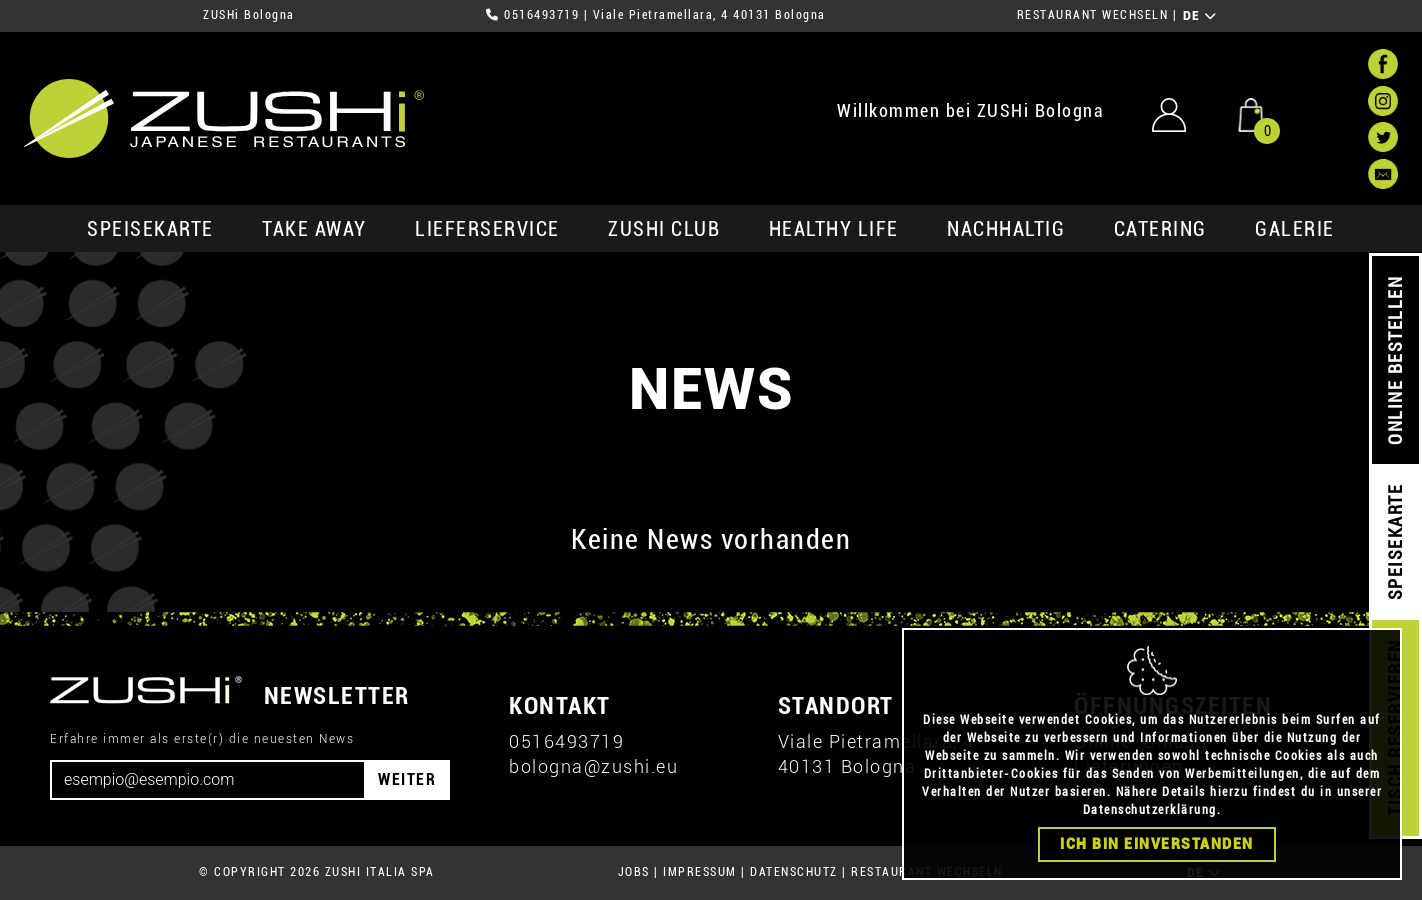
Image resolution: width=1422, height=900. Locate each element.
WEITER (407, 779)
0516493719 (541, 15)
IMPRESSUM (700, 872)
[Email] (208, 780)
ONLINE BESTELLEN (1395, 360)
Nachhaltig (1006, 229)
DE (1200, 16)
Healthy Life (834, 229)
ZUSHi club (664, 229)
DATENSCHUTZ (794, 872)
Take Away (314, 229)
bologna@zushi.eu (593, 766)
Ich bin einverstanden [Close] (1157, 860)
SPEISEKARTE (150, 229)
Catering (1160, 229)
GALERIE (1295, 229)
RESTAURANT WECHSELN (1093, 15)
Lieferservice (487, 229)
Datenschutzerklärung (1150, 826)
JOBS (634, 872)
